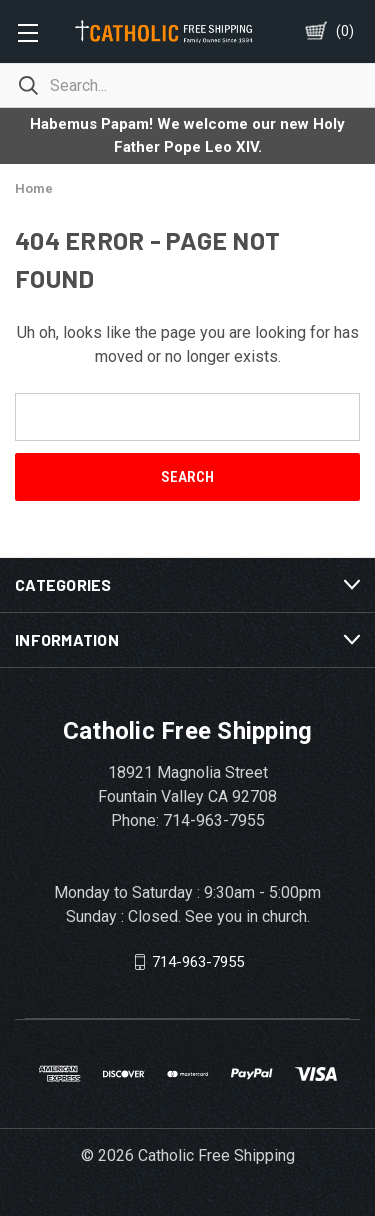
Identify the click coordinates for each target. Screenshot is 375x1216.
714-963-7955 (198, 962)
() (345, 31)
